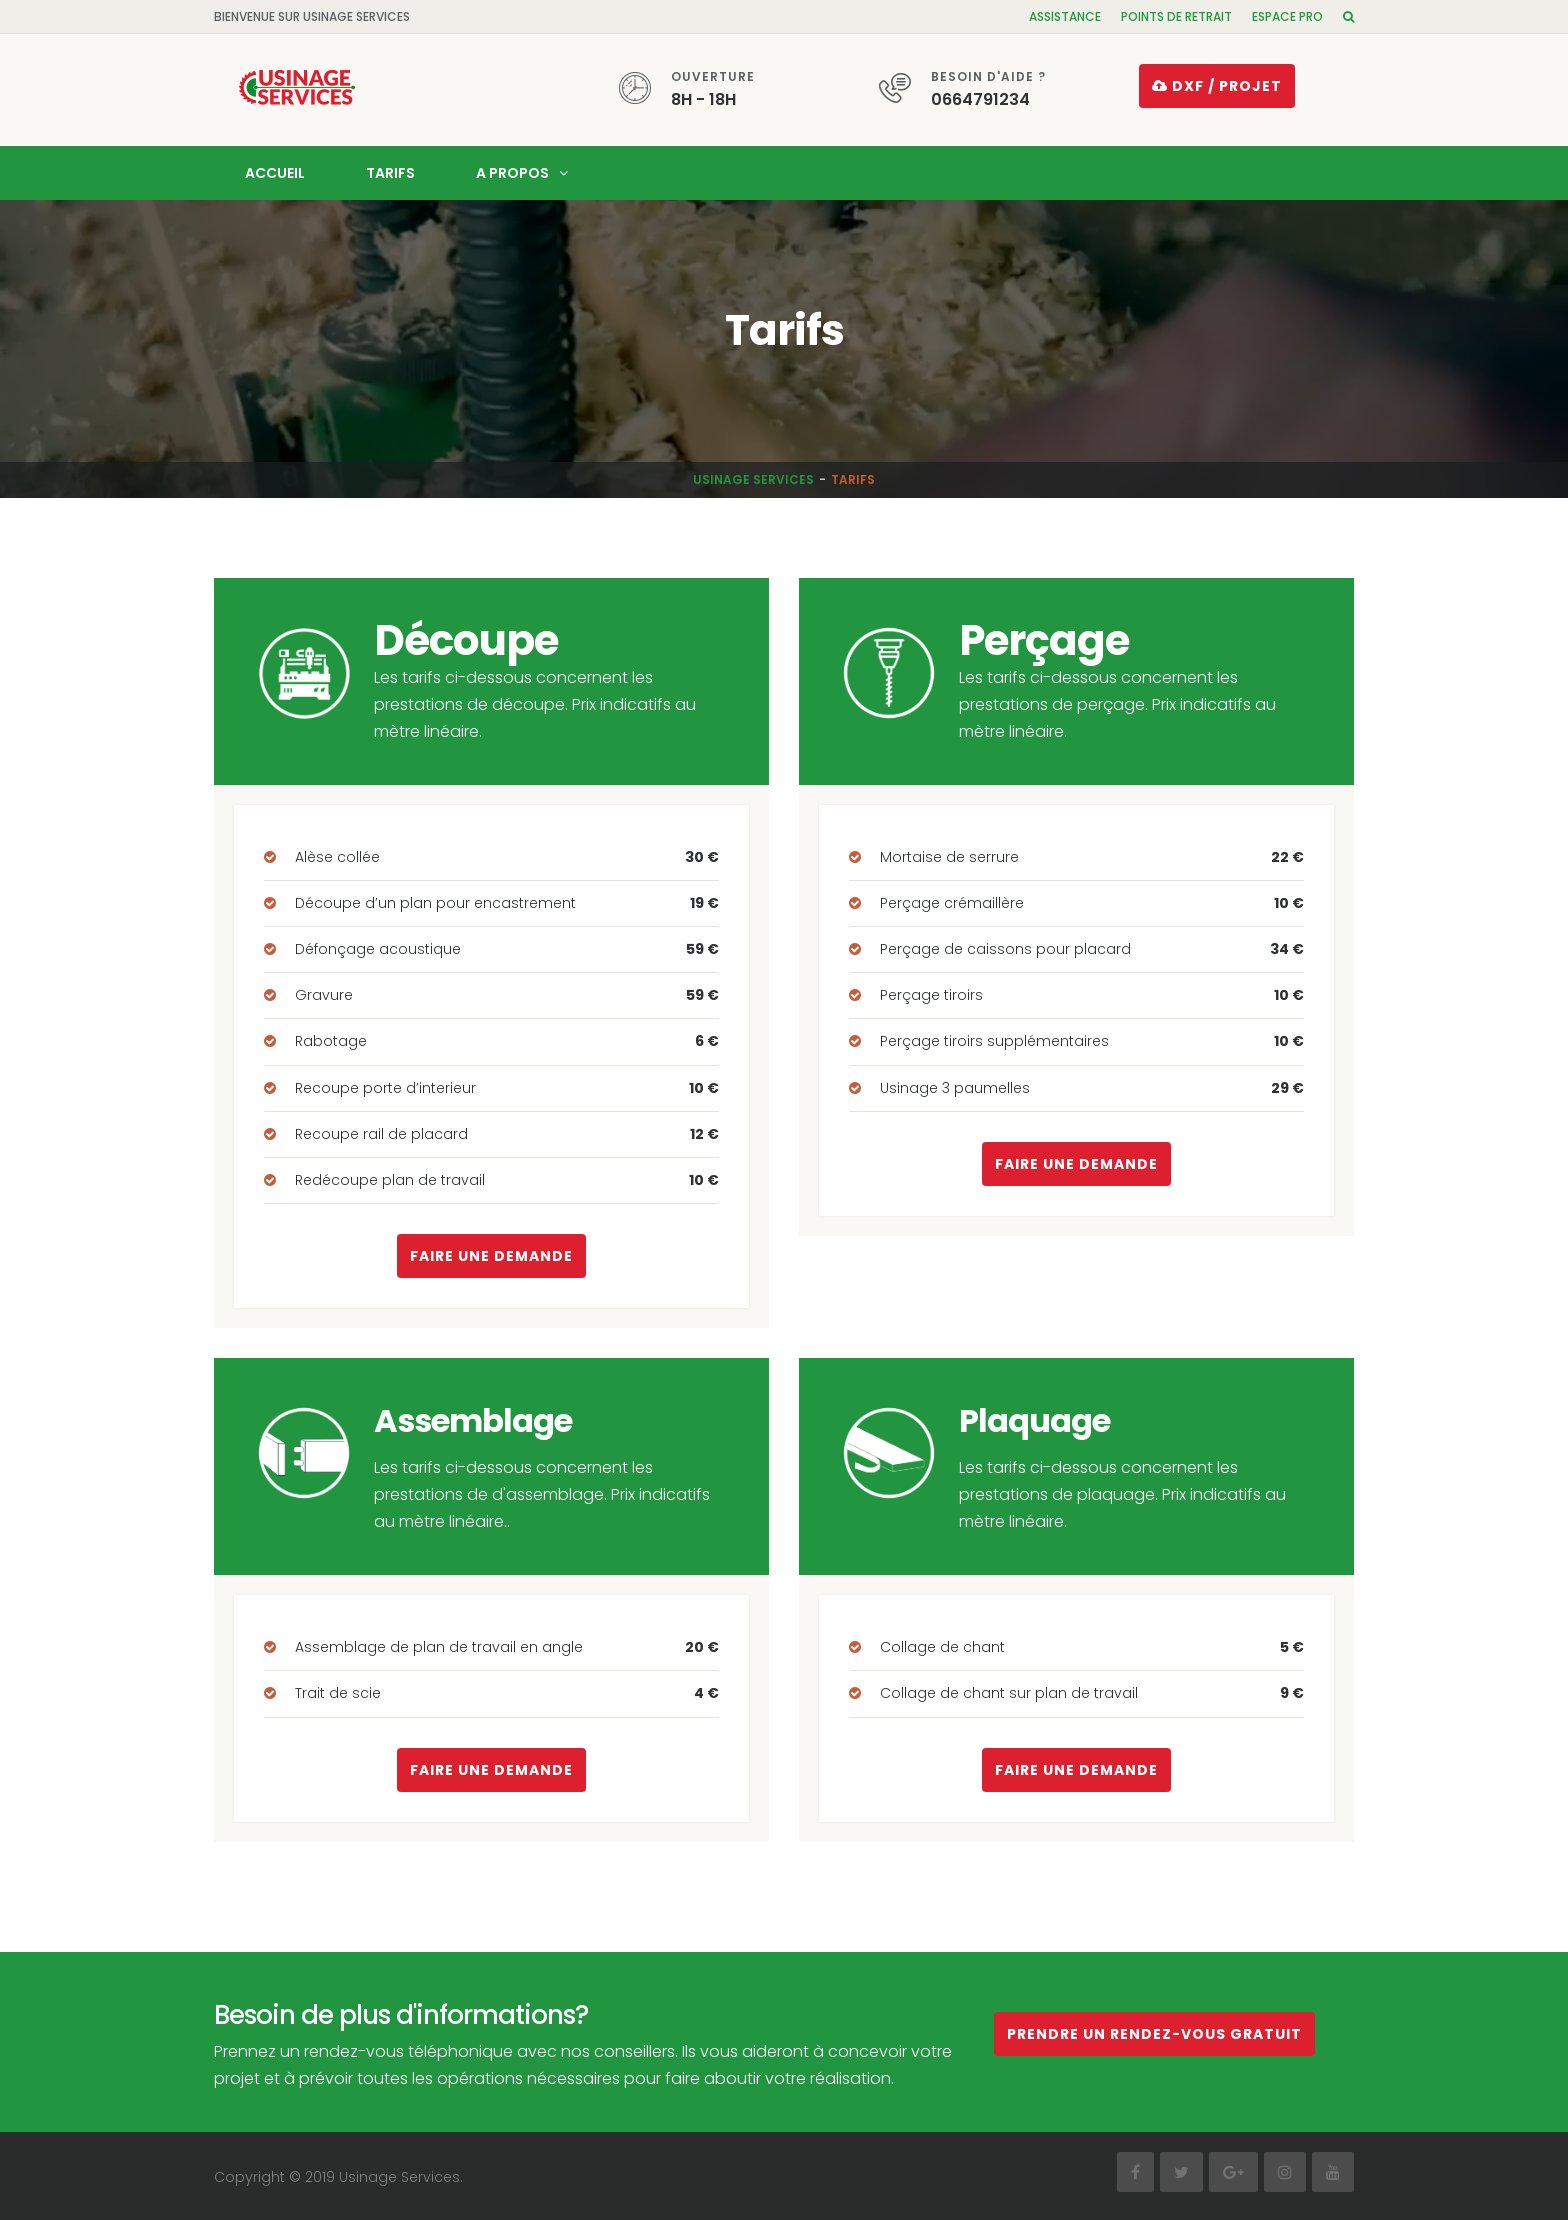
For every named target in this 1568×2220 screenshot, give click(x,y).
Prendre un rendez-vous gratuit (1154, 2032)
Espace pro (1287, 16)
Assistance (1065, 16)
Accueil (275, 171)
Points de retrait (1176, 16)
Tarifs (390, 171)
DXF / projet (1217, 86)
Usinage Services (753, 477)
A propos (512, 171)
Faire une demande (491, 1255)
